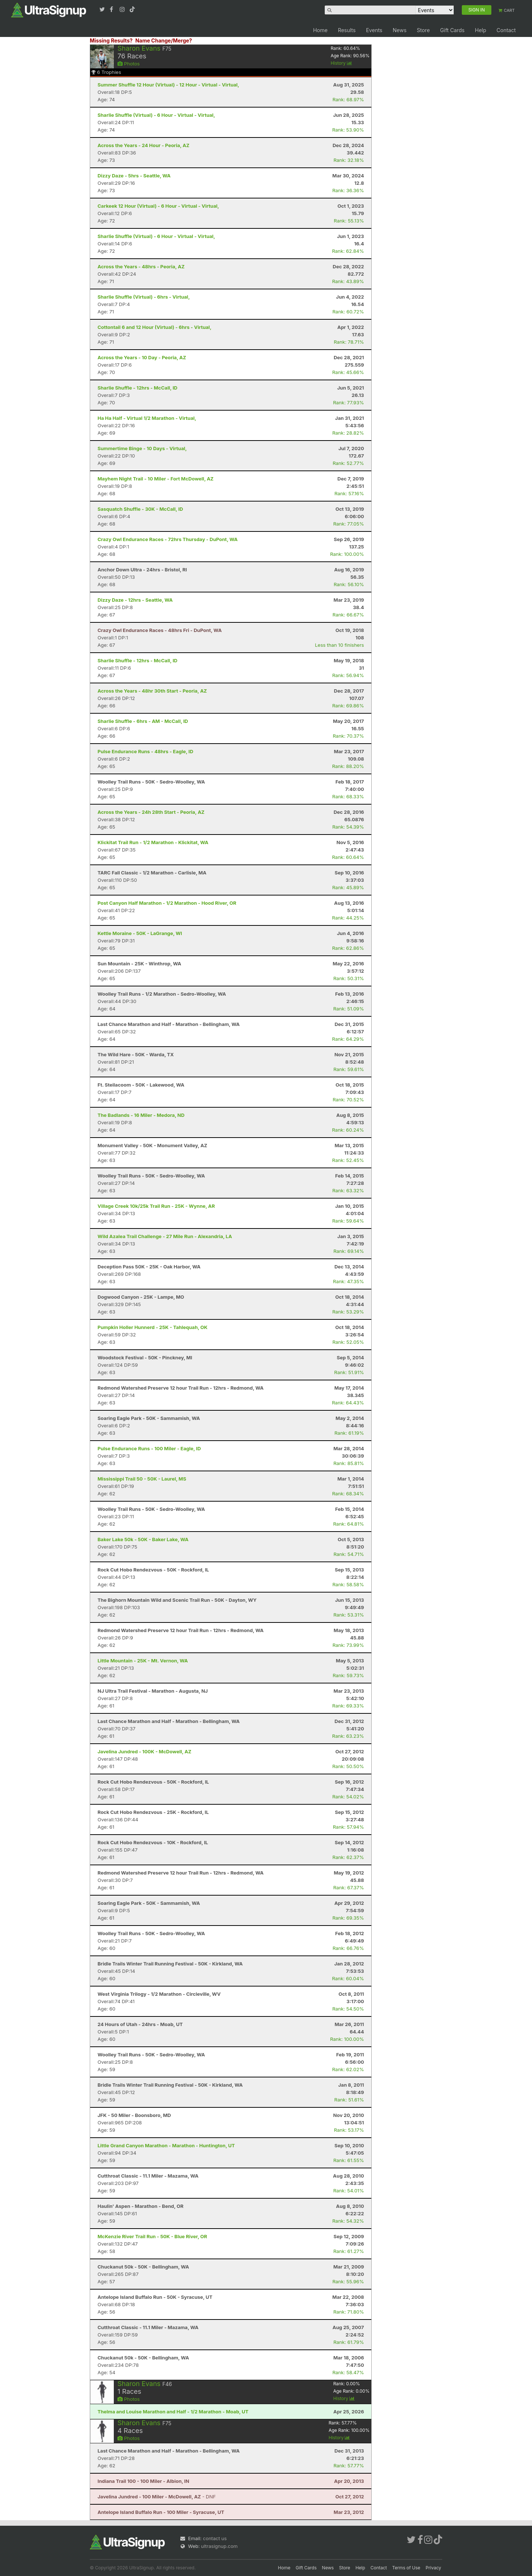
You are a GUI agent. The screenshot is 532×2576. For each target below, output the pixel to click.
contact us (214, 2538)
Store (423, 30)
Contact (506, 30)
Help (480, 30)
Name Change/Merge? (163, 40)
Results (347, 30)
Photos (128, 64)
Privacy (433, 2567)
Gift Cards (452, 30)
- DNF (157, 2496)
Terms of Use (406, 2567)
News (399, 30)
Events (374, 30)
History (341, 63)
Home (320, 30)
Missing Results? (111, 40)
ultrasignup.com (219, 2546)
